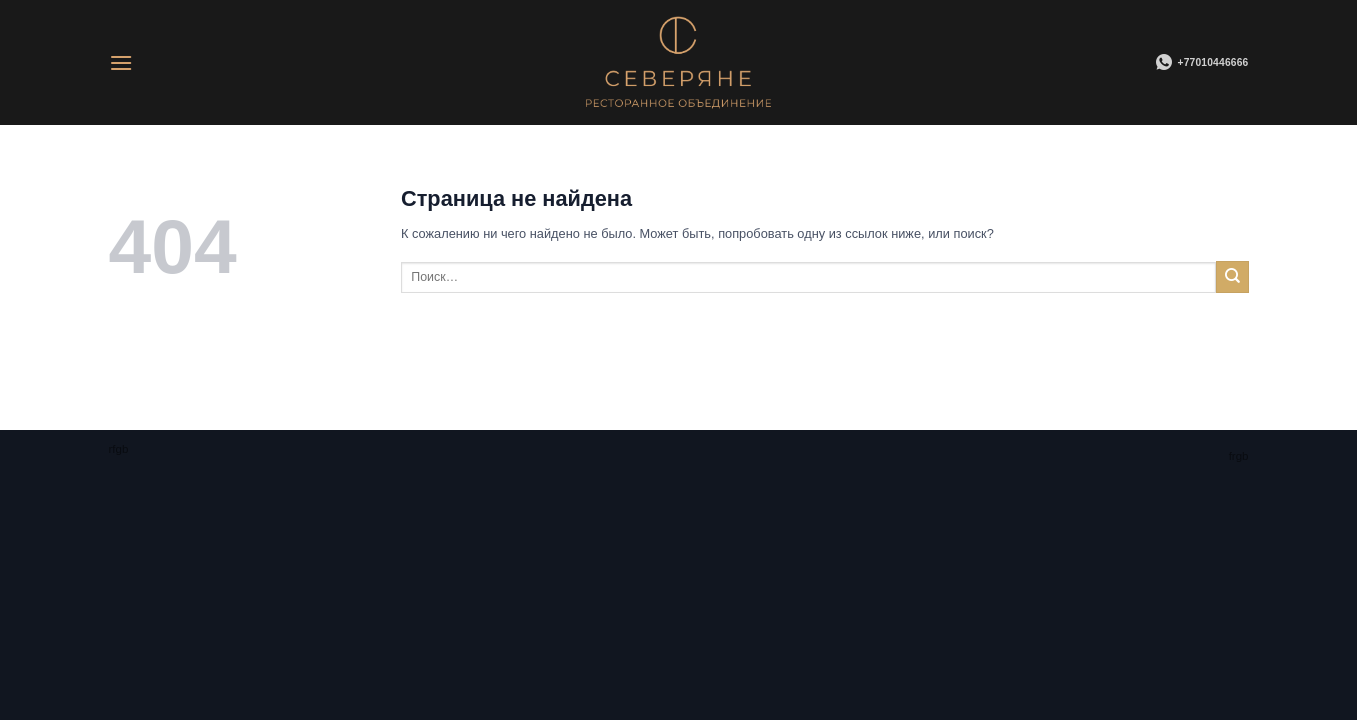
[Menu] (121, 62)
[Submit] (1232, 277)
